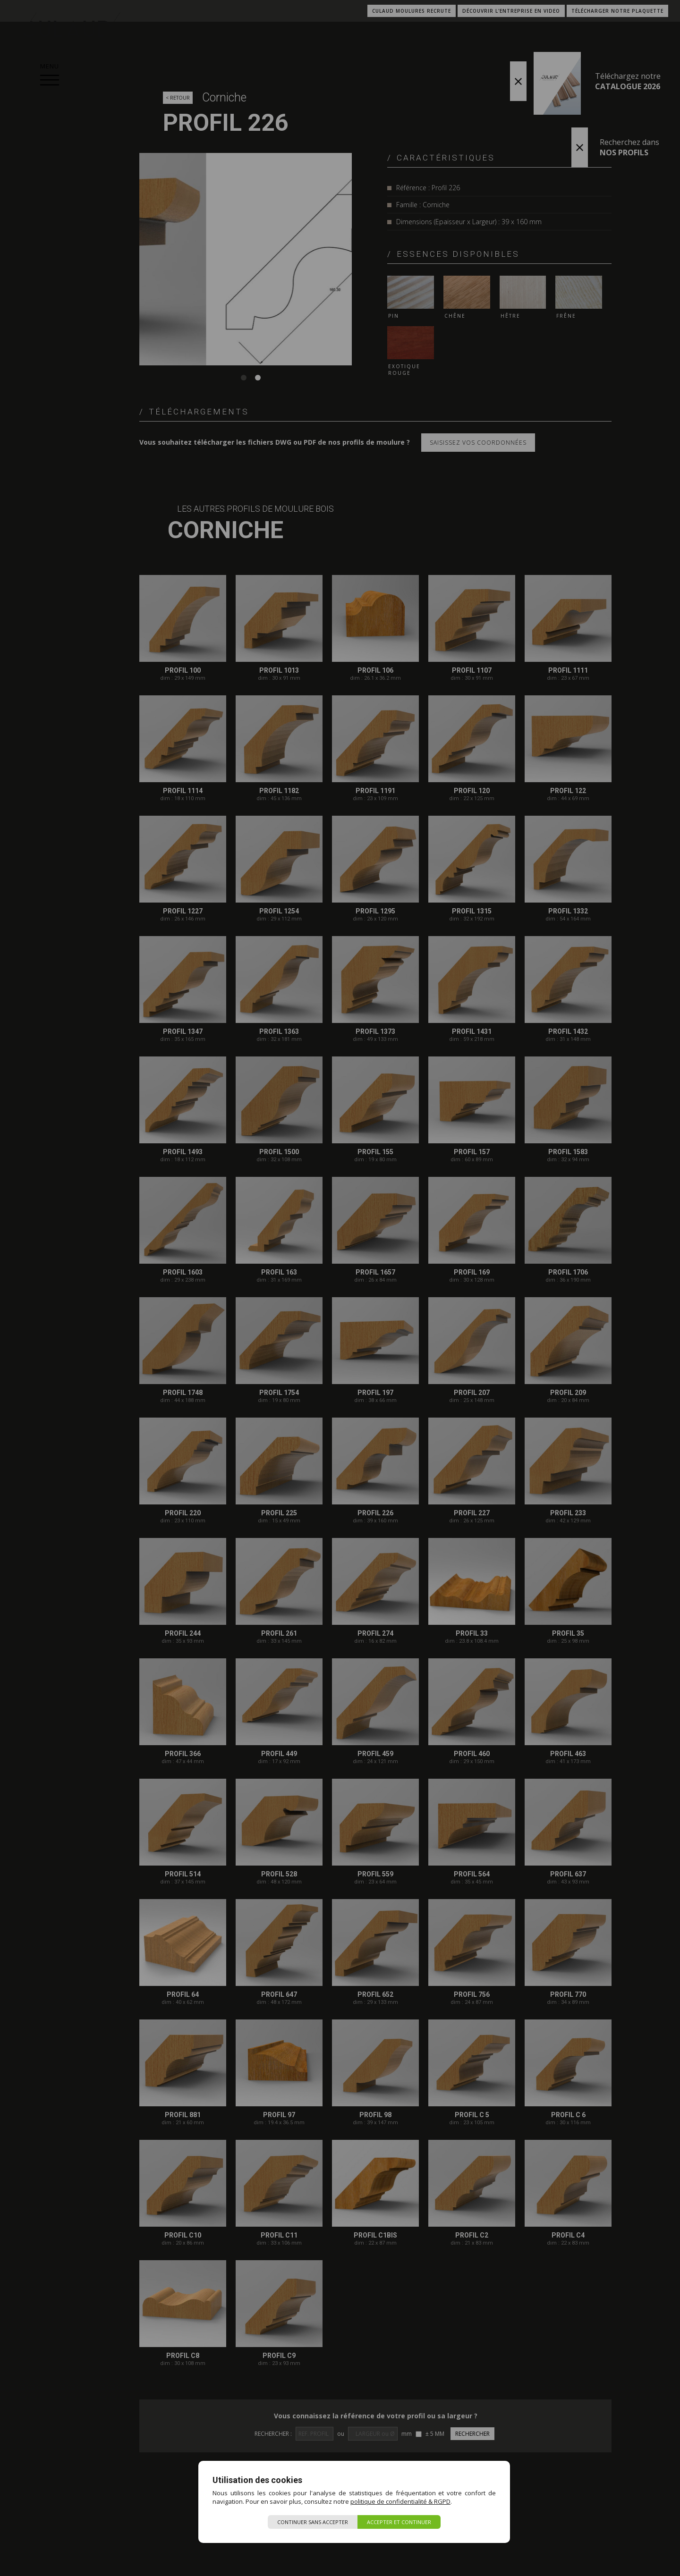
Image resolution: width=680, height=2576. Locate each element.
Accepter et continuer (399, 2521)
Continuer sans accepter (312, 2521)
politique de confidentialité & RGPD (400, 2501)
